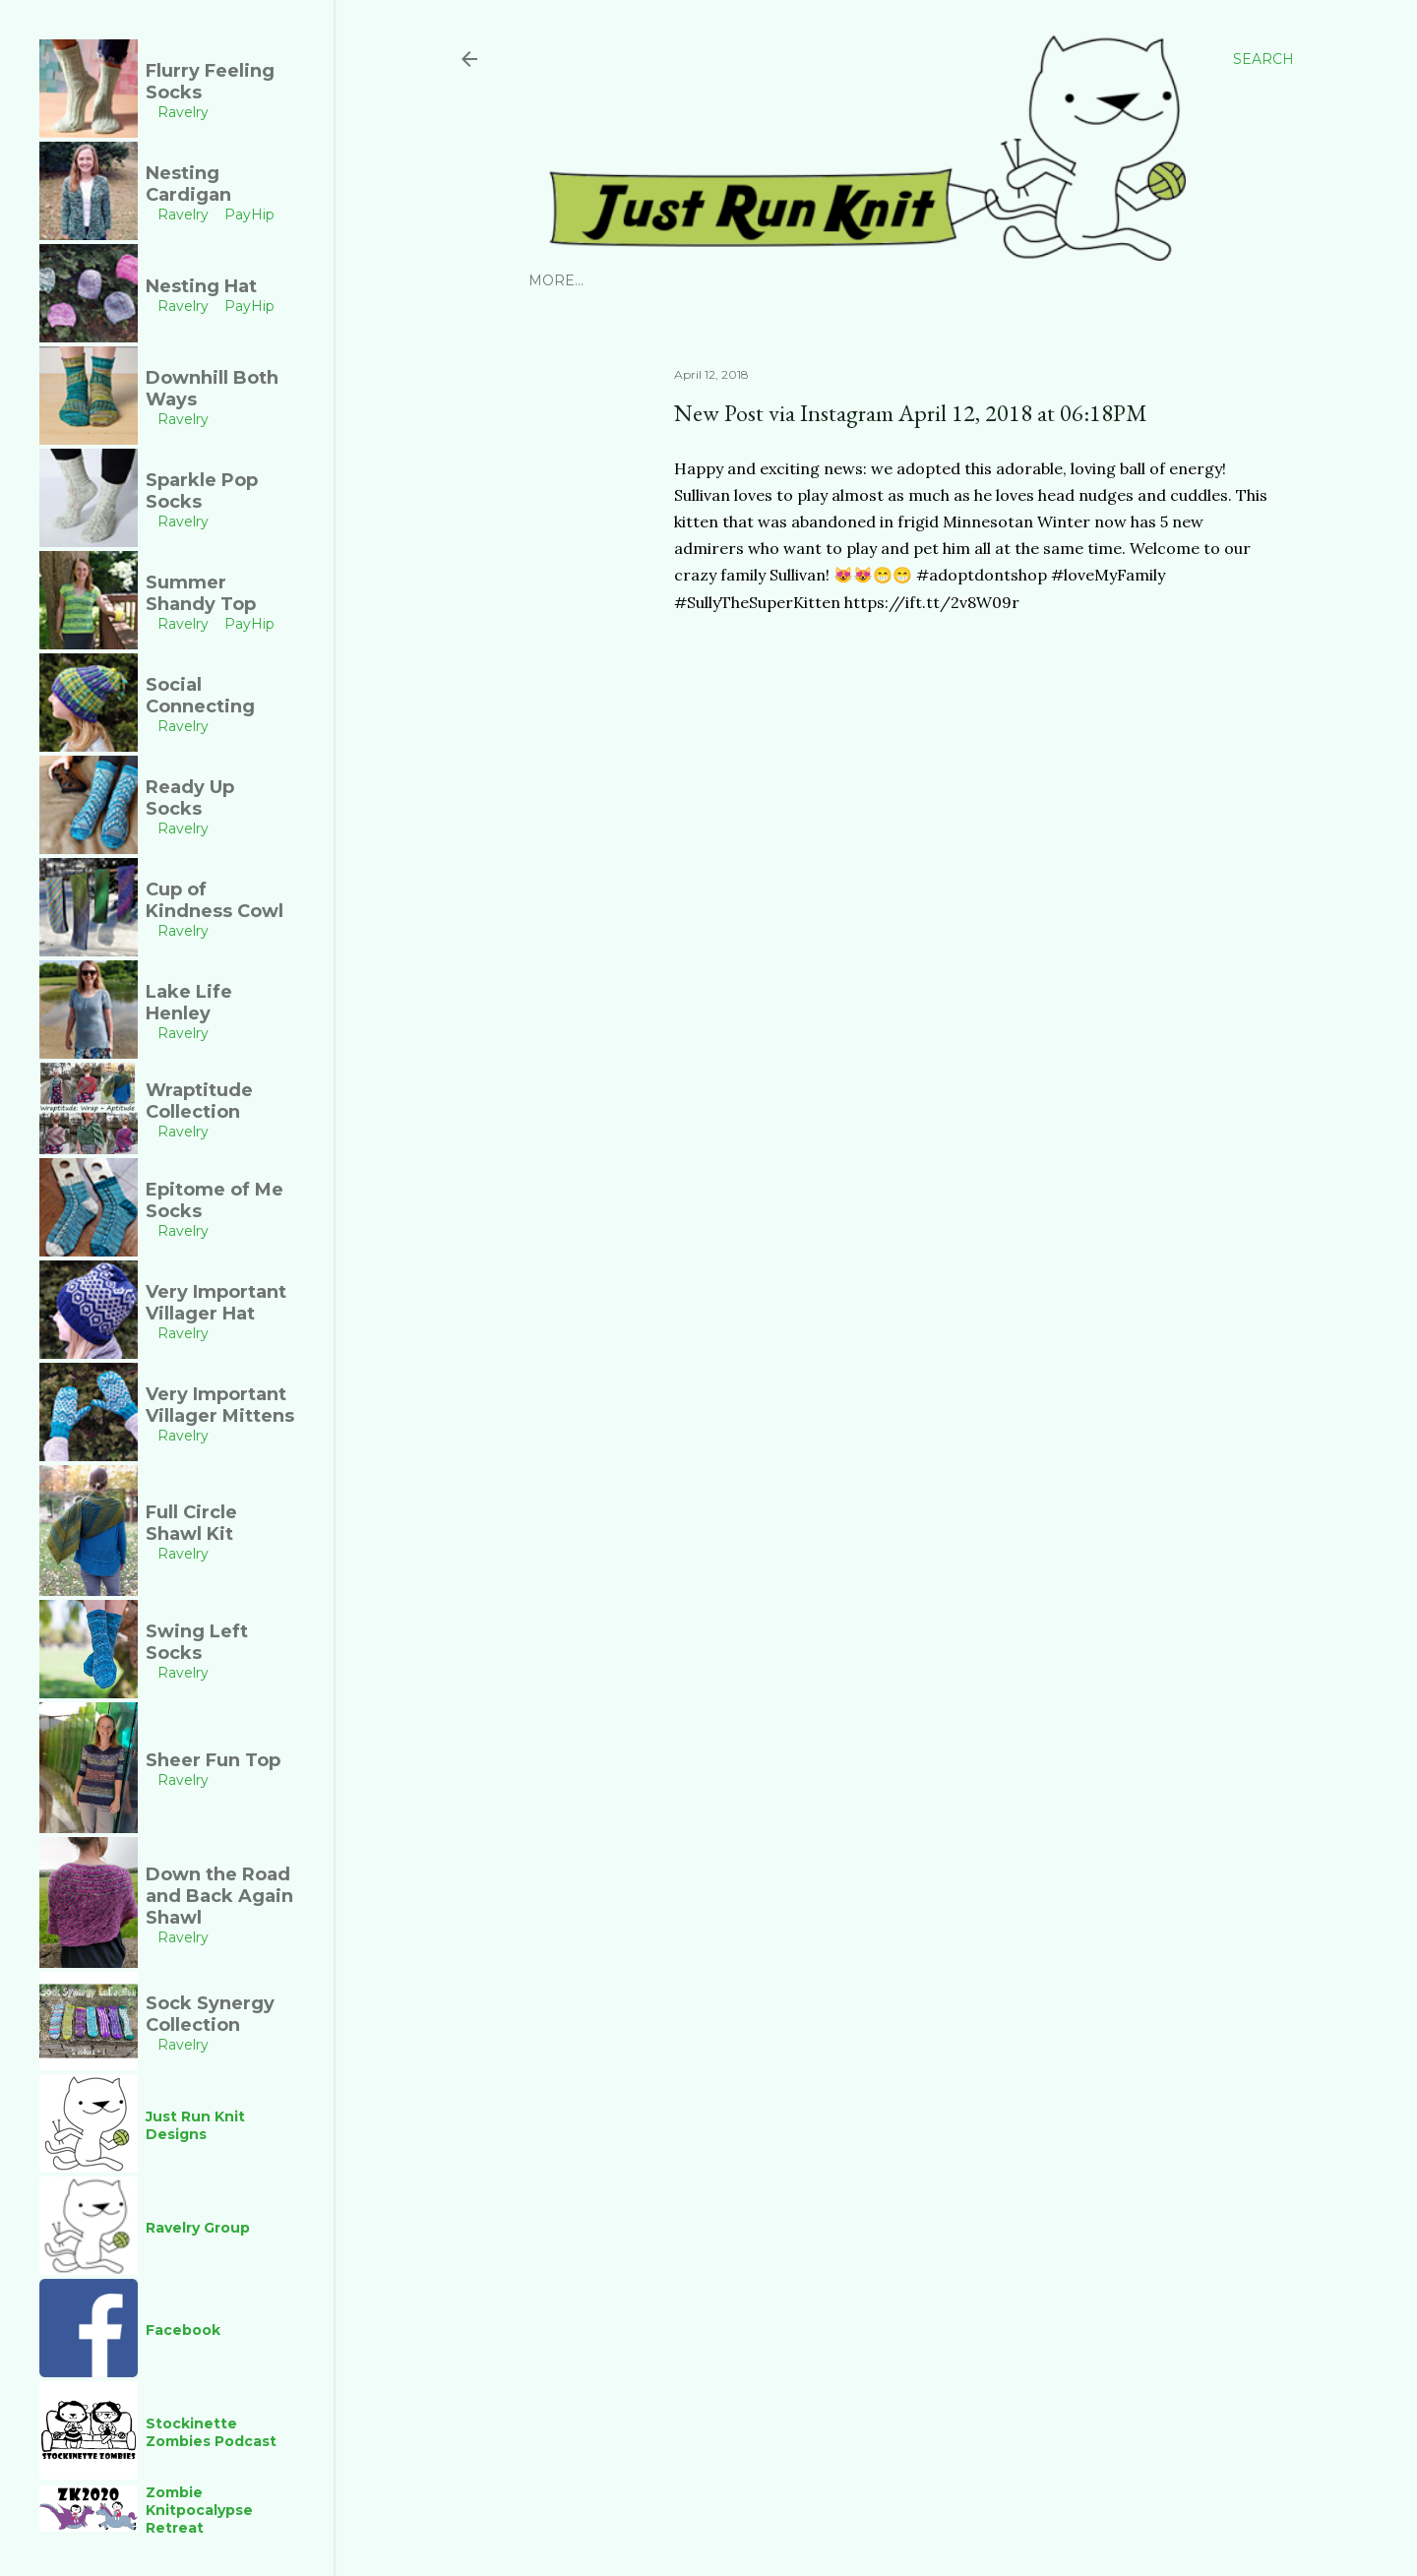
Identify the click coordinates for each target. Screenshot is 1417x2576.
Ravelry (662, 280)
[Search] (1263, 59)
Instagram (572, 280)
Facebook (895, 280)
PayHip (734, 280)
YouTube (807, 280)
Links (970, 280)
